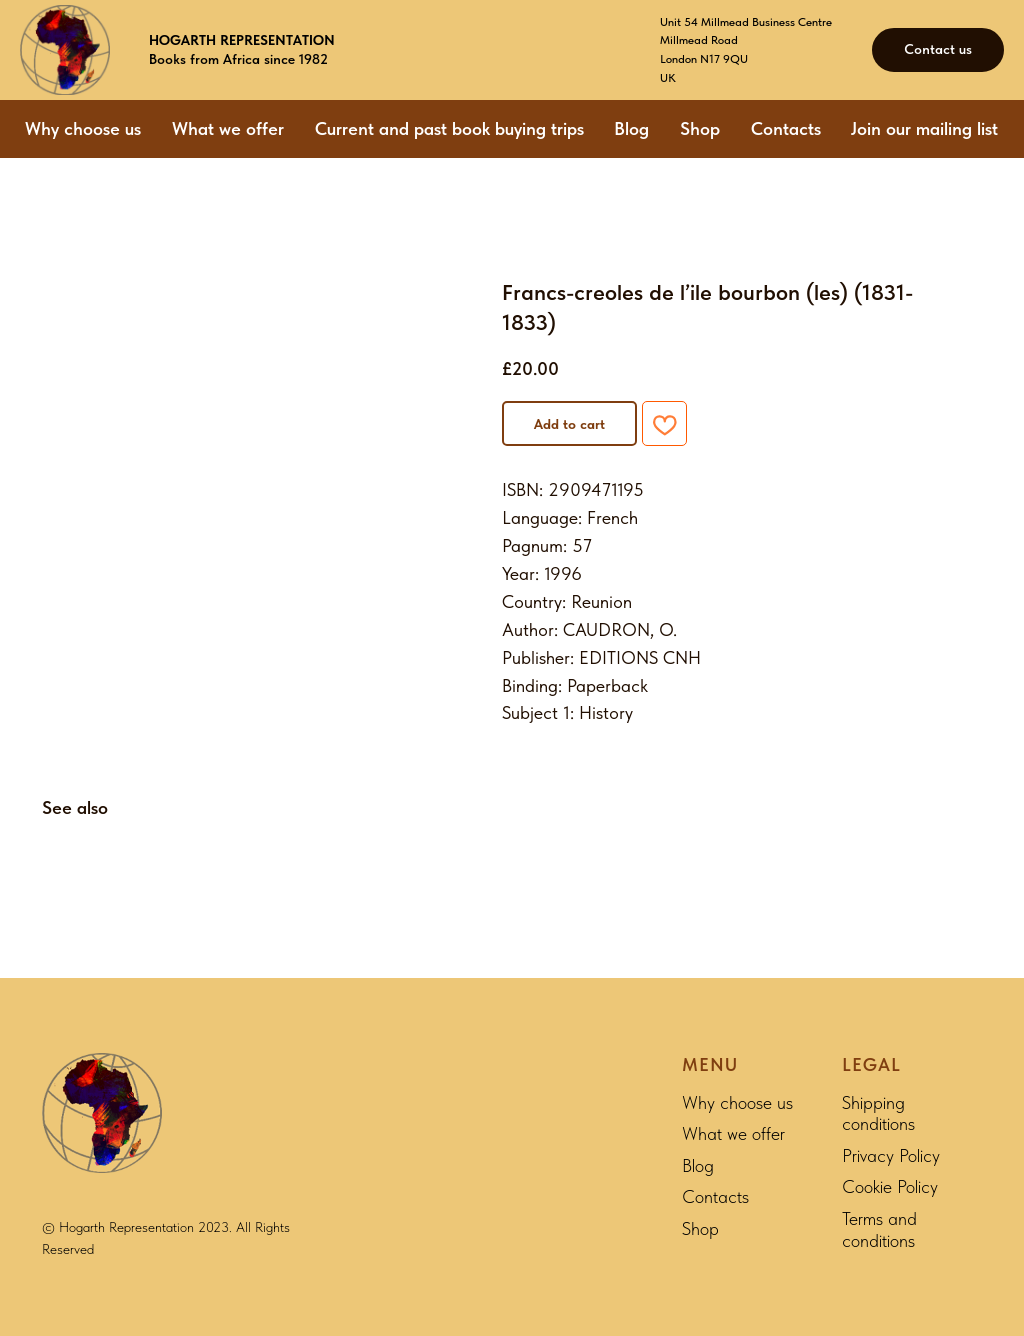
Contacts (786, 128)
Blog (631, 128)
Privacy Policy (891, 1155)
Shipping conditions (878, 1113)
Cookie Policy (890, 1186)
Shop (700, 128)
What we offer (228, 128)
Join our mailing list (924, 128)
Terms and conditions (879, 1229)
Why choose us (83, 128)
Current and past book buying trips (449, 128)
